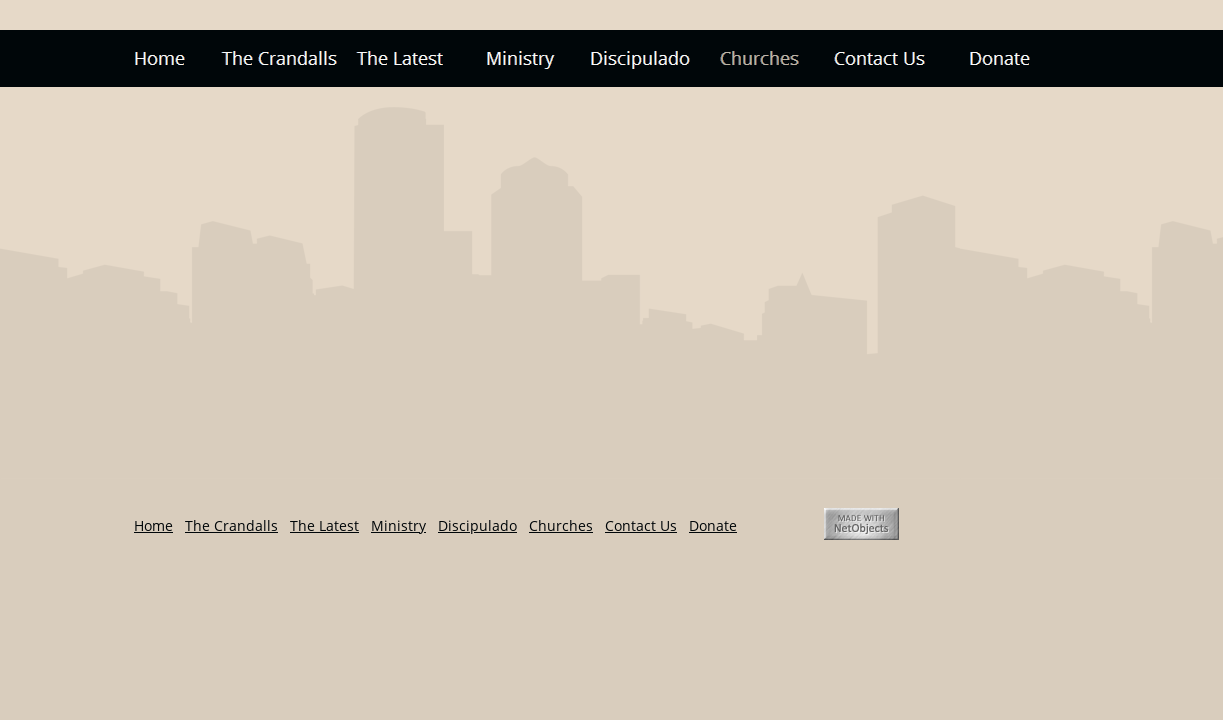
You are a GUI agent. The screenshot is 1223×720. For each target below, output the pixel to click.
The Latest (324, 525)
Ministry (398, 525)
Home (153, 525)
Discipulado (477, 525)
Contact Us (641, 525)
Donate (713, 525)
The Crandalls (231, 525)
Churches (561, 525)
